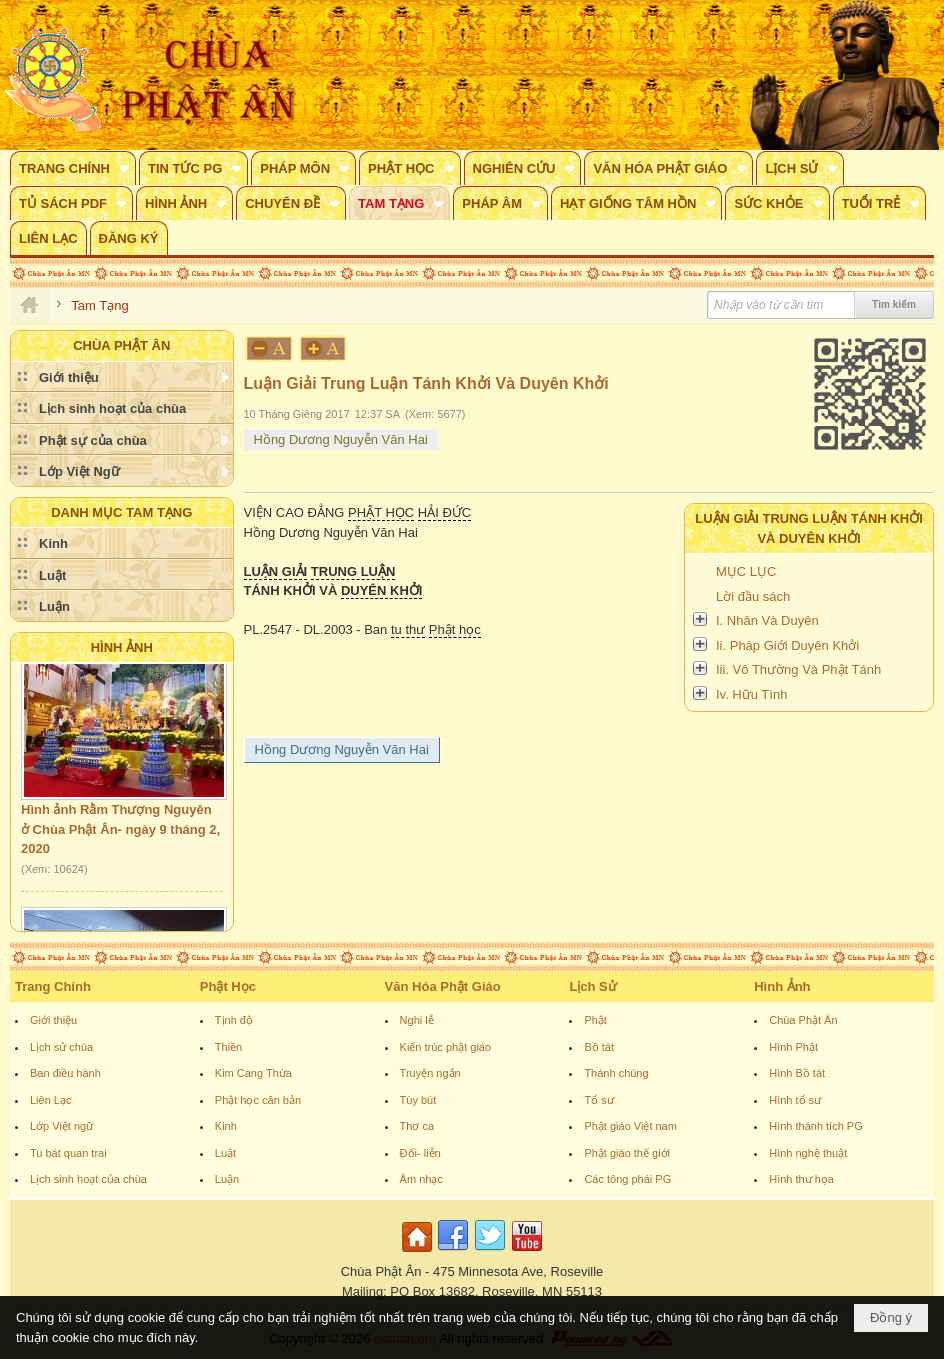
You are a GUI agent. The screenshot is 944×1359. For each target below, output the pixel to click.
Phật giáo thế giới (627, 1153)
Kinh (226, 1126)
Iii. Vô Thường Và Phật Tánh (798, 669)
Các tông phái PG (627, 1179)
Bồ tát (599, 1047)
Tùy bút (418, 1100)
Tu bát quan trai (68, 1153)
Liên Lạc (50, 1100)
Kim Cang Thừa (253, 1073)
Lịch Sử (592, 986)
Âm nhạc (421, 1179)
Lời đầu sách (753, 596)
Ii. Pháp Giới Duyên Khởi (787, 645)
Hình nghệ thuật (808, 1153)
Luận (227, 1179)
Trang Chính (53, 986)
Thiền (228, 1047)
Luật (225, 1153)
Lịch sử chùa (61, 1047)
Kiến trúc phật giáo (446, 1047)
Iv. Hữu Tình (751, 694)
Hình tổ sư (795, 1100)
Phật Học (228, 986)
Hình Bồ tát (797, 1073)
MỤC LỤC (746, 571)
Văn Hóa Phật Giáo (443, 986)
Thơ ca (417, 1126)
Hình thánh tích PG (816, 1126)
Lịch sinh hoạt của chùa (88, 1179)
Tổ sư (598, 1100)
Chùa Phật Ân (803, 1020)
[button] (73, 168)
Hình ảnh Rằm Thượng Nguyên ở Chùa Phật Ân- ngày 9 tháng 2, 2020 (120, 834)
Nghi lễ (417, 1020)
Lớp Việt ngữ (61, 1126)
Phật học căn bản (258, 1100)
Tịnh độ (234, 1020)
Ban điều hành (65, 1073)
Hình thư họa (801, 1179)
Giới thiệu (53, 1020)
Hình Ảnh (122, 647)
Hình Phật (793, 1047)
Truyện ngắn (430, 1073)
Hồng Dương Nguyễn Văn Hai (341, 439)
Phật (595, 1020)
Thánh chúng (616, 1073)
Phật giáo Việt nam (630, 1126)
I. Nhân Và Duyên (767, 620)
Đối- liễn (420, 1153)
